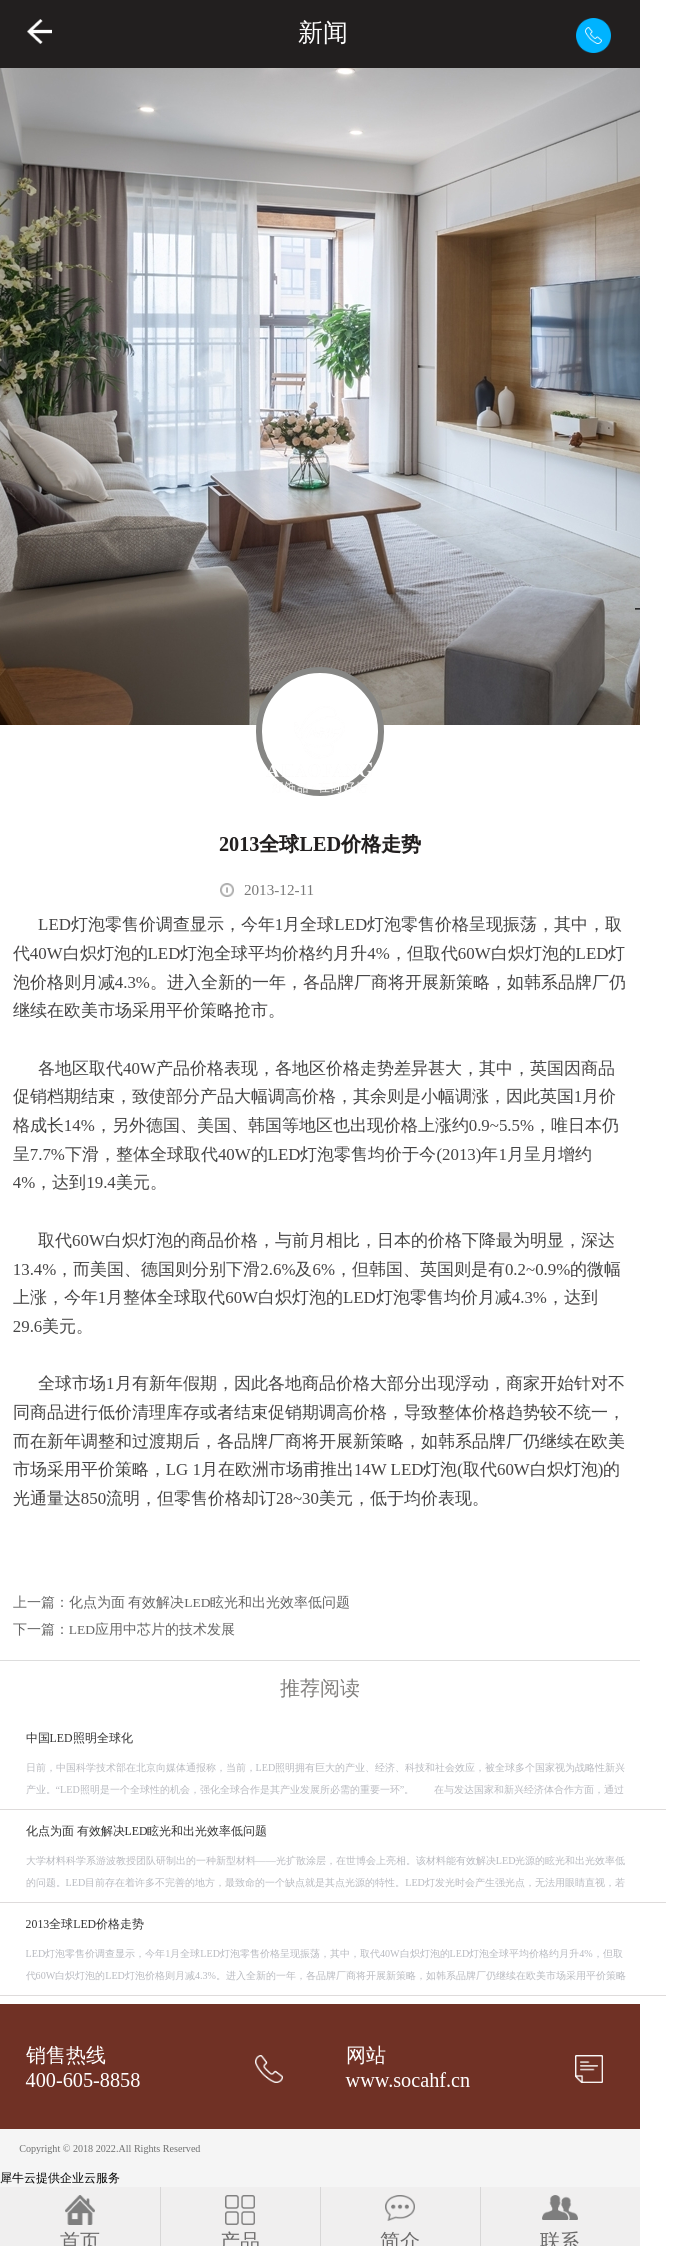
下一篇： (124, 1629)
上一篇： (182, 1602)
